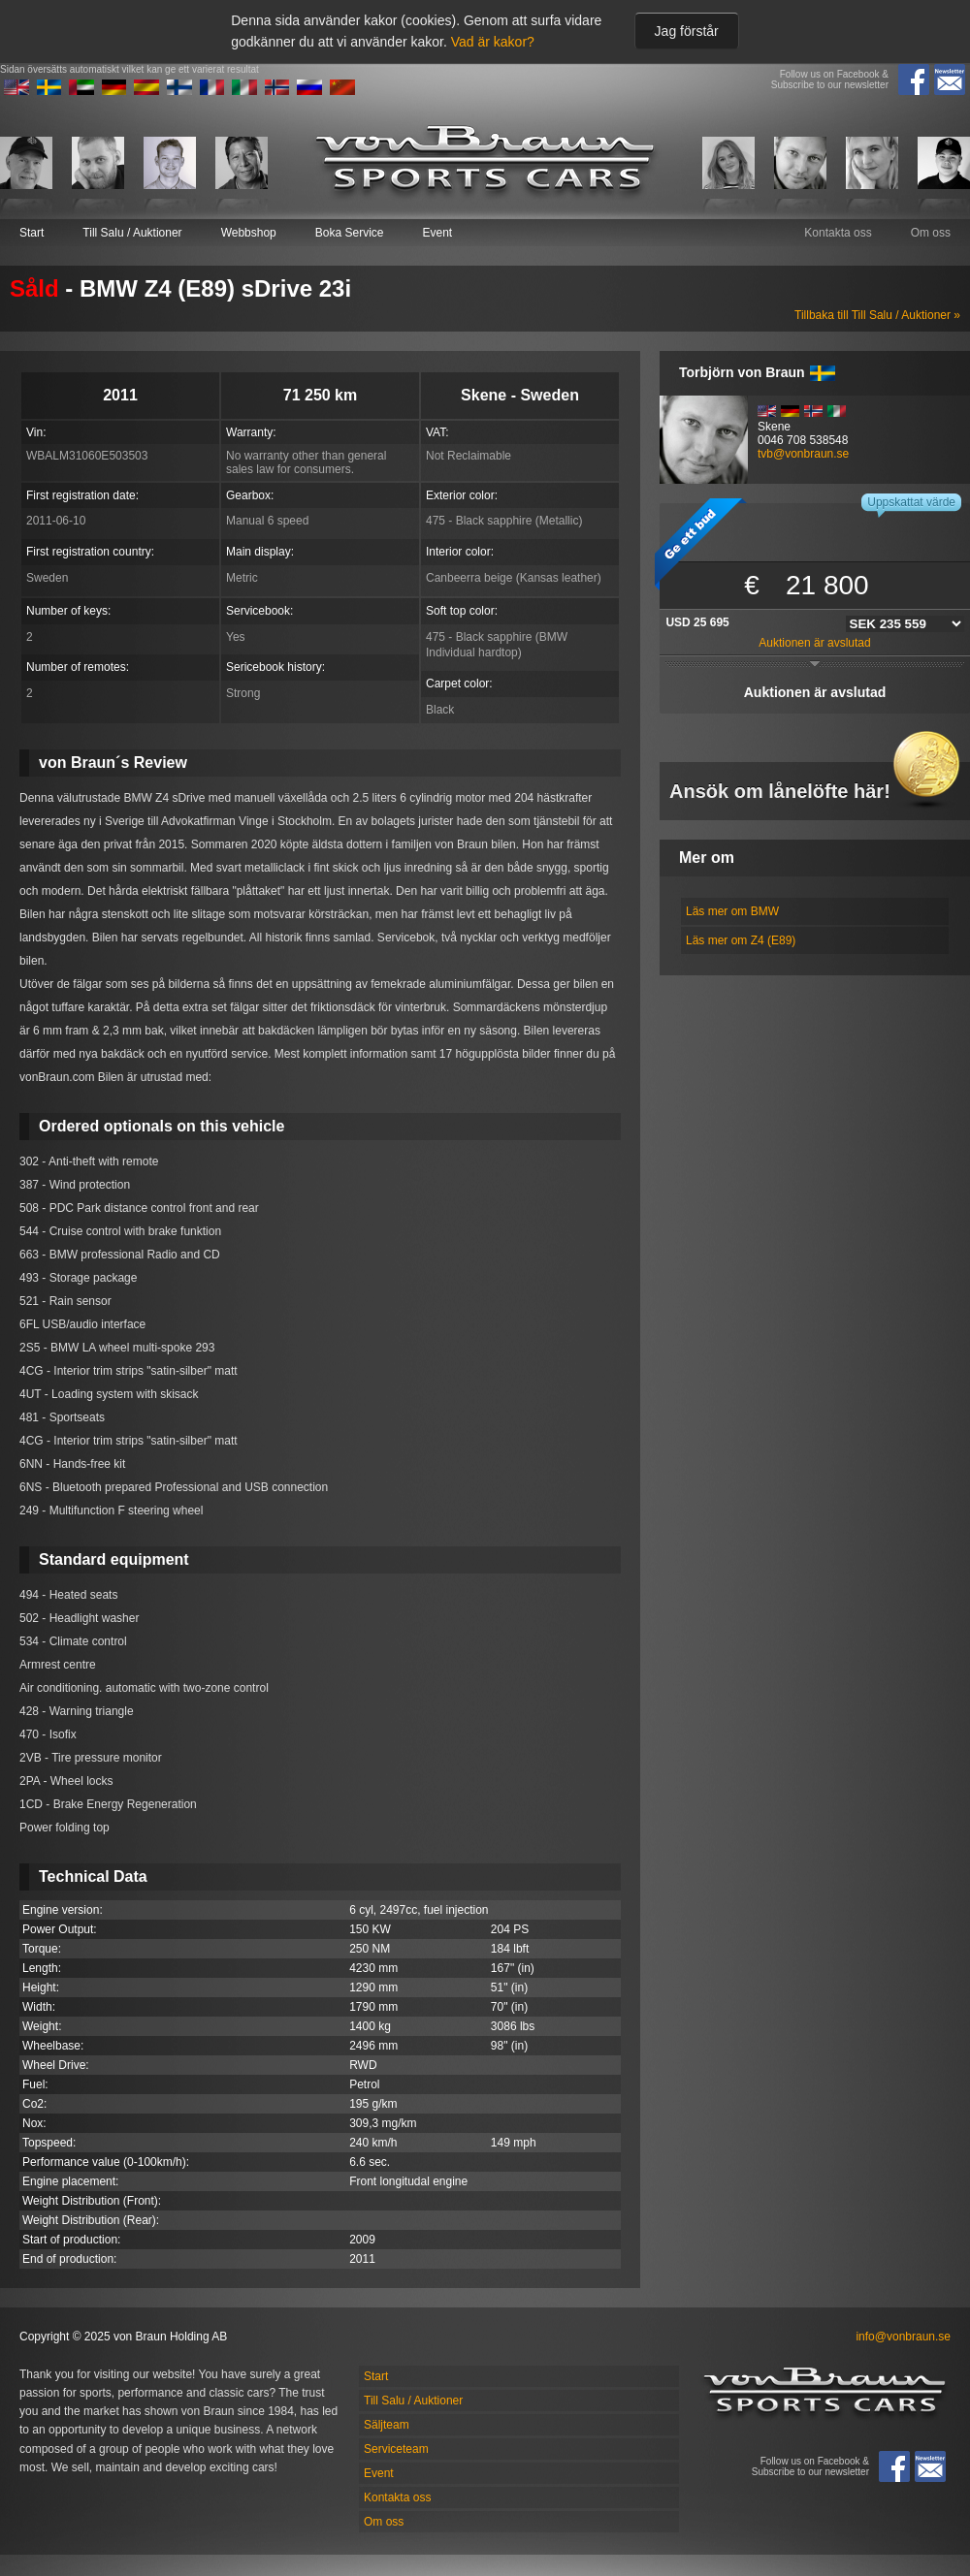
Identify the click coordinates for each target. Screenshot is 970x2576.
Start (31, 232)
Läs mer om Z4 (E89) (740, 940)
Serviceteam (396, 2449)
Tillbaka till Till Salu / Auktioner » (877, 315)
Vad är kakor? (492, 41)
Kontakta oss (837, 232)
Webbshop (248, 232)
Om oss (931, 232)
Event (437, 232)
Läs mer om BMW (732, 911)
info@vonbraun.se (903, 2336)
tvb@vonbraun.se (803, 454)
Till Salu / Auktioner (131, 232)
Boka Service (349, 232)
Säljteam (386, 2425)
